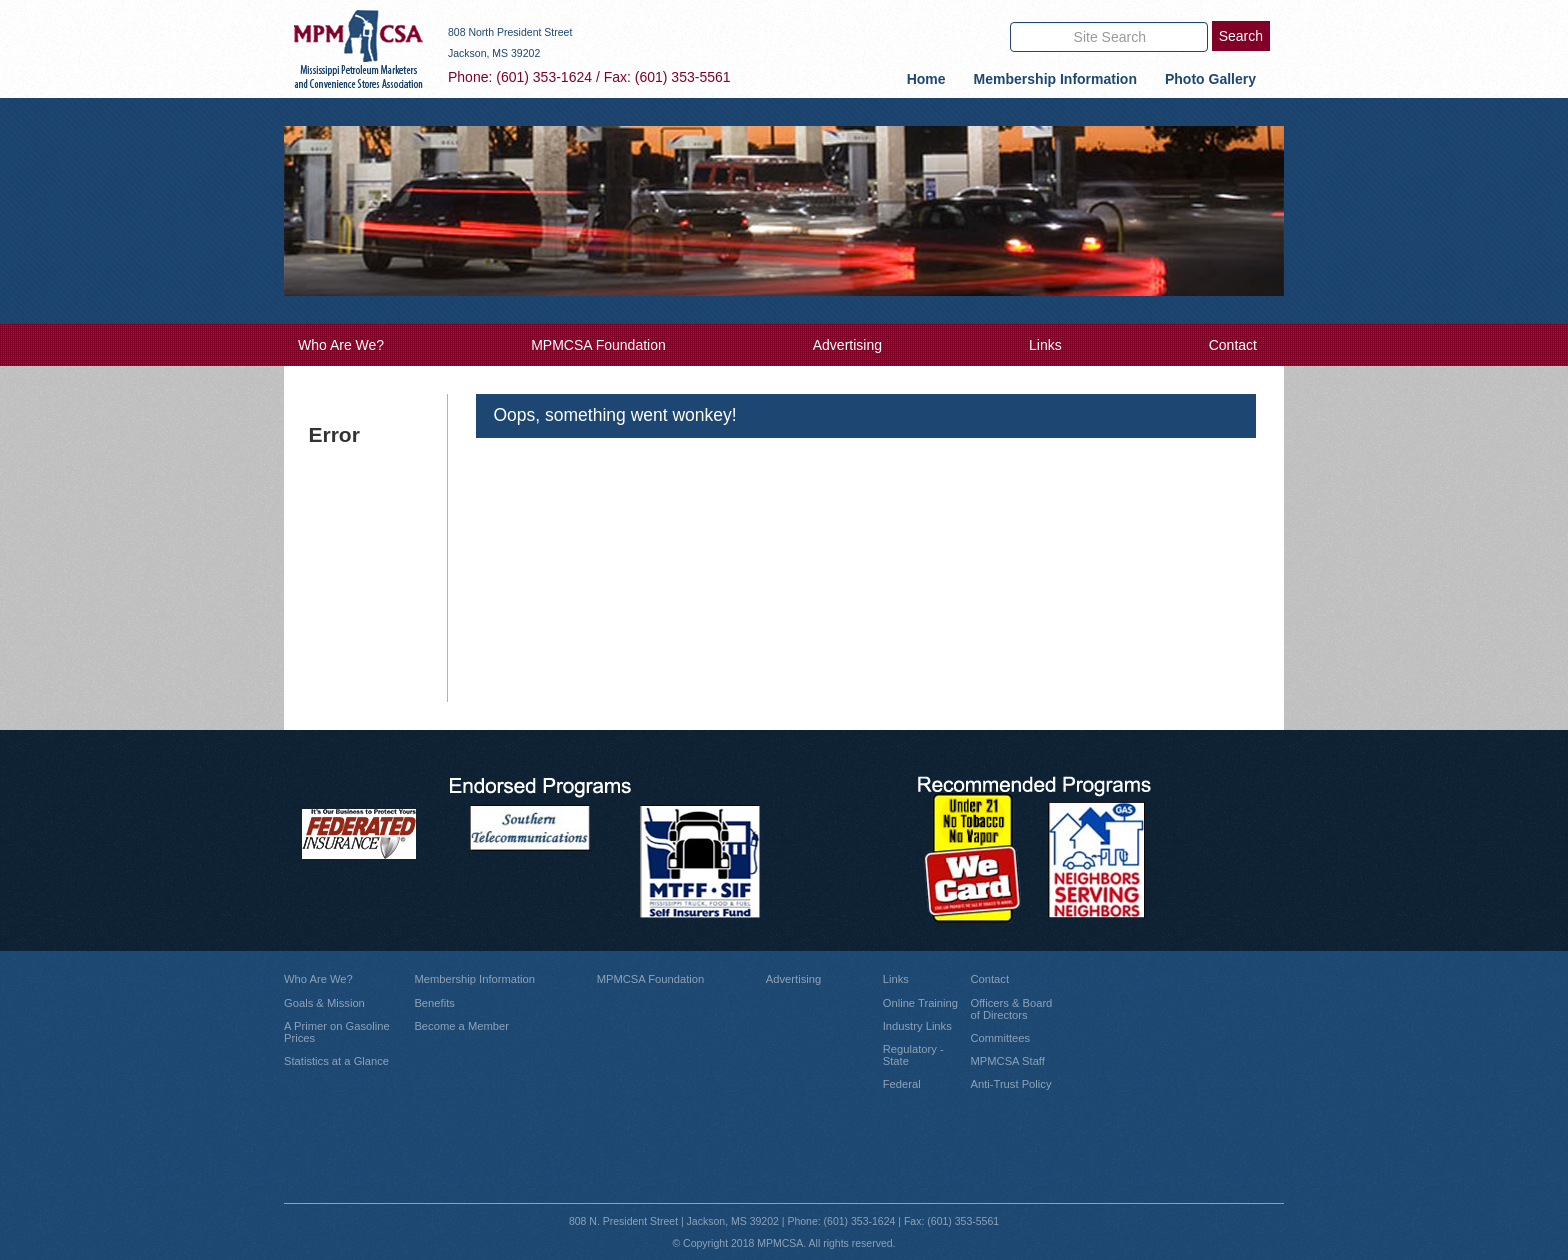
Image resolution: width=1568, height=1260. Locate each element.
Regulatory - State (913, 1055)
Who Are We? (341, 345)
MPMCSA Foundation (598, 345)
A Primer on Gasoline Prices (337, 1032)
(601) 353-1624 (544, 77)
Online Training (920, 1003)
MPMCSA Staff (1007, 1061)
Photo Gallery (1210, 79)
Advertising (847, 345)
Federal (902, 1084)
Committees (1000, 1038)
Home (926, 79)
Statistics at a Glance (336, 1061)
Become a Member (461, 1026)
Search (1241, 36)
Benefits (434, 1003)
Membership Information (1055, 79)
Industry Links (917, 1026)
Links (1045, 345)
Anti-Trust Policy (1010, 1084)
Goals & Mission (324, 1003)
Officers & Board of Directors (1011, 1009)
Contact (1233, 345)
